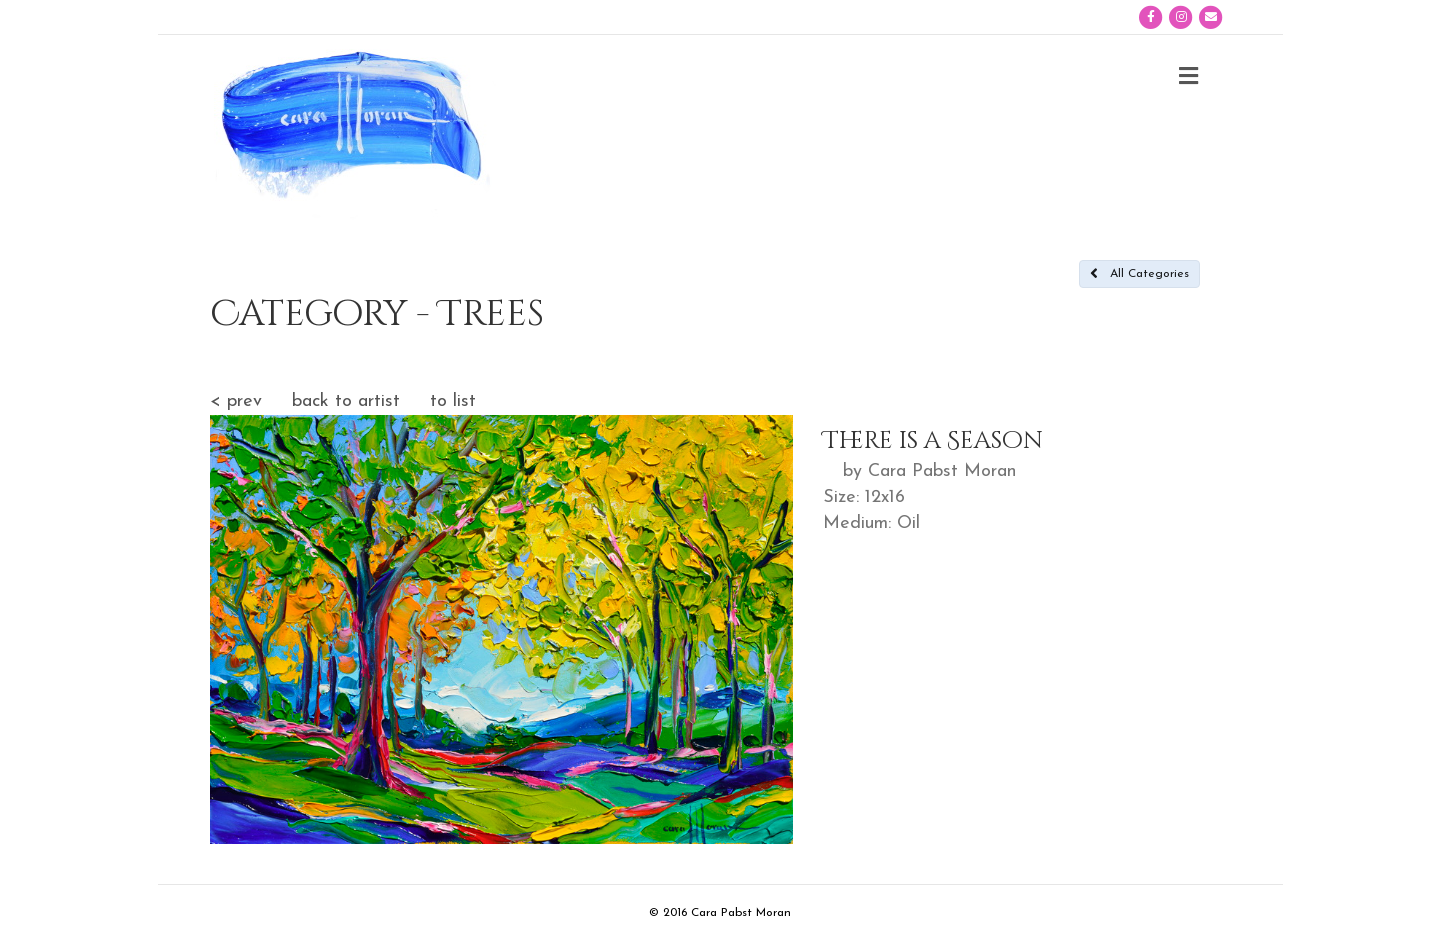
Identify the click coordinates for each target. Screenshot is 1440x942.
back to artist (346, 401)
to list (453, 401)
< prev (236, 401)
